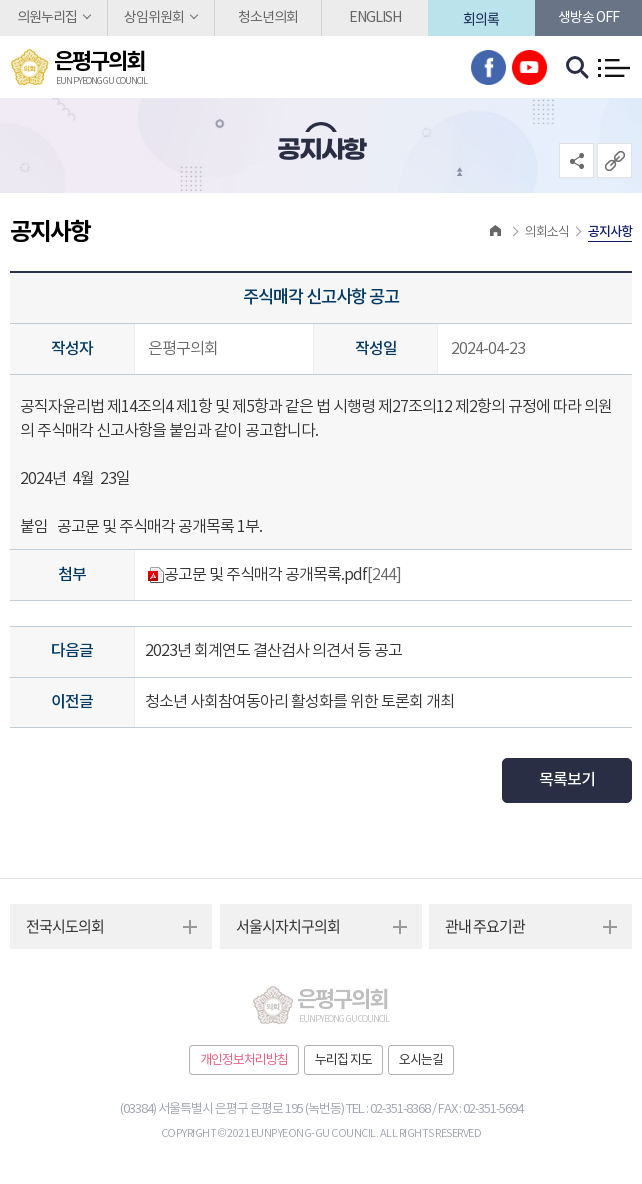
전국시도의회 (65, 926)
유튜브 (529, 67)
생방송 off (588, 18)
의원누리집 (47, 18)
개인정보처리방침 (244, 1060)
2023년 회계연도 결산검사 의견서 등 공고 (273, 651)
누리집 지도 (343, 1060)
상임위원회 (154, 18)
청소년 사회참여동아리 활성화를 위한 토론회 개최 (299, 702)
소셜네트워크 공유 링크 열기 (576, 160)
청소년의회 (268, 18)
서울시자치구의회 (288, 926)
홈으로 (496, 232)
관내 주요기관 (485, 926)
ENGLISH (375, 18)
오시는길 (421, 1060)
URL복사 (614, 160)
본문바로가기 (0, 0)
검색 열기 (578, 68)
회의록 (481, 18)
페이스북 (488, 67)
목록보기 (567, 780)
